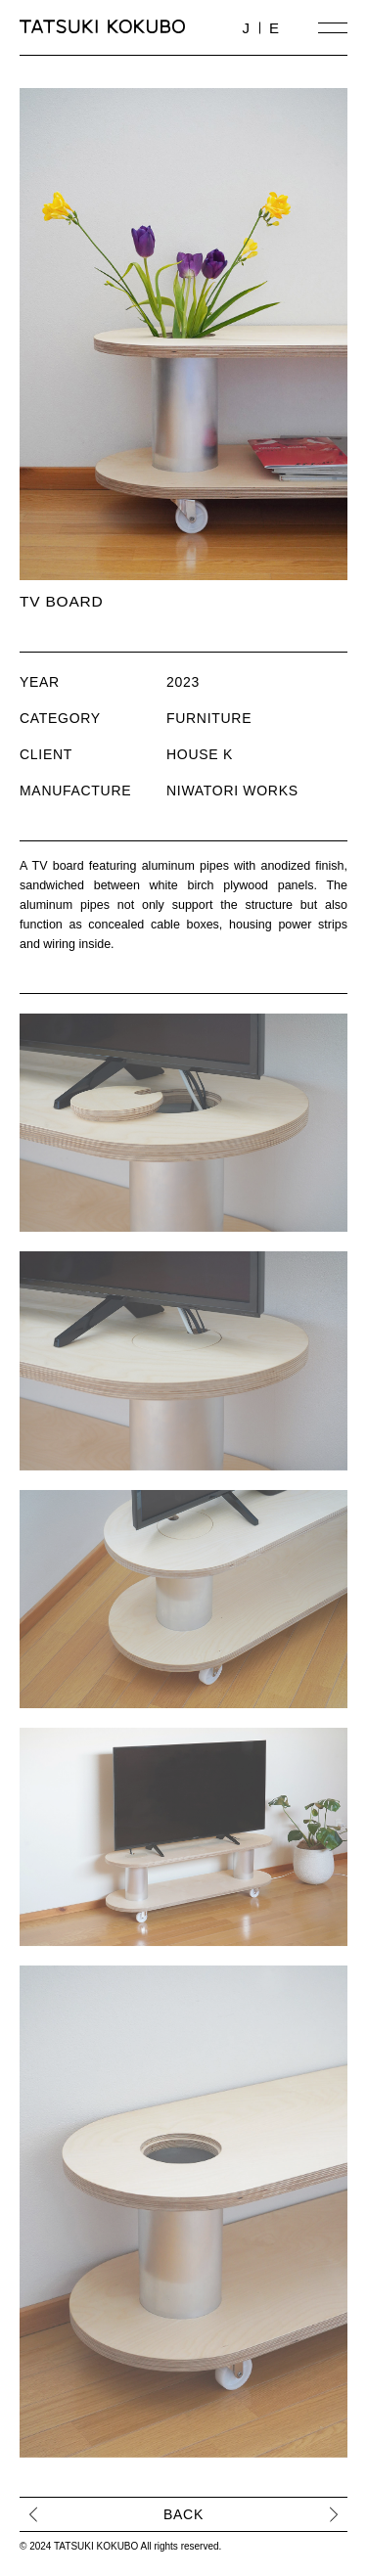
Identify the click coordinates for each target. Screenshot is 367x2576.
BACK (183, 2514)
